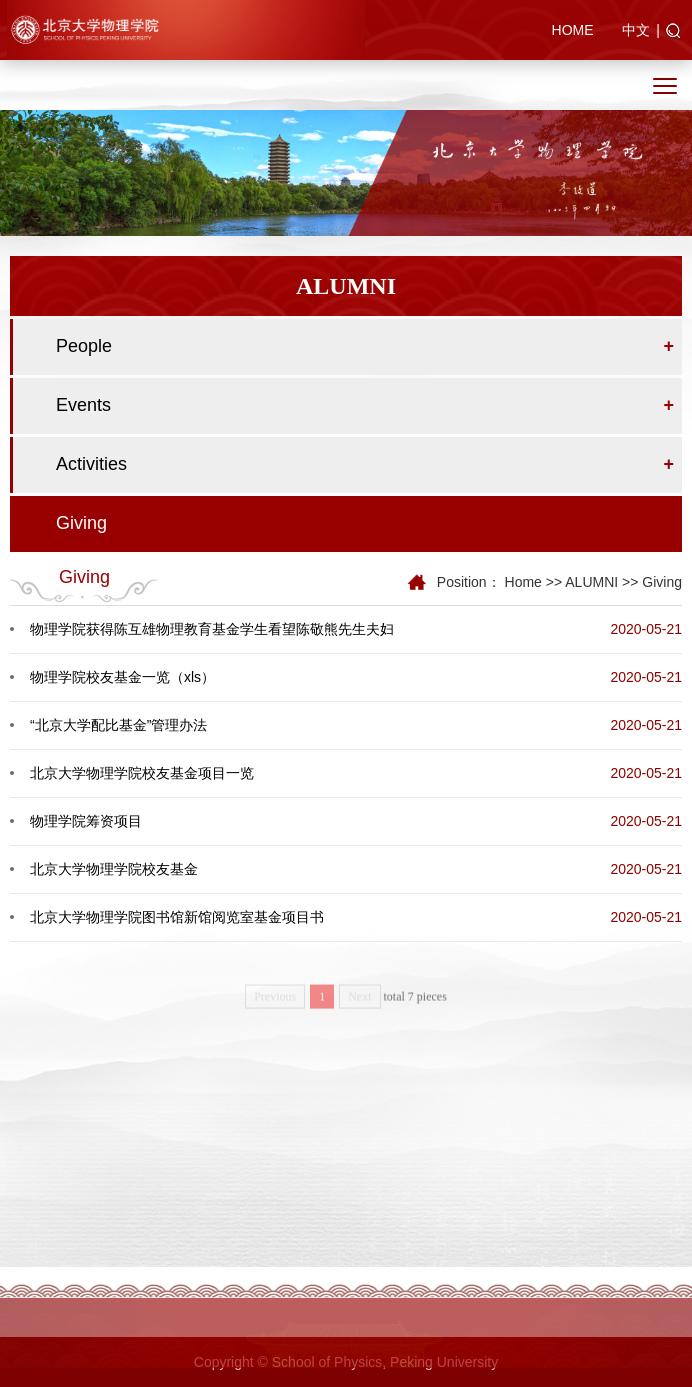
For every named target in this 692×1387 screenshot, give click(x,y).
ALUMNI (591, 582)
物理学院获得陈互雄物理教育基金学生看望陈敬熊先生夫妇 (212, 629)
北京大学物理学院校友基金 (114, 869)
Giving (81, 523)
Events (83, 405)
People (84, 346)
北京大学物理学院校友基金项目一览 (142, 773)
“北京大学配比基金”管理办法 (118, 725)
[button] (673, 32)
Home (523, 582)
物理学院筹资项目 (86, 821)
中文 (636, 30)
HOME (573, 30)
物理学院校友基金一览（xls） (122, 677)
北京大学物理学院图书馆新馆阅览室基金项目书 (177, 917)
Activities (91, 464)
